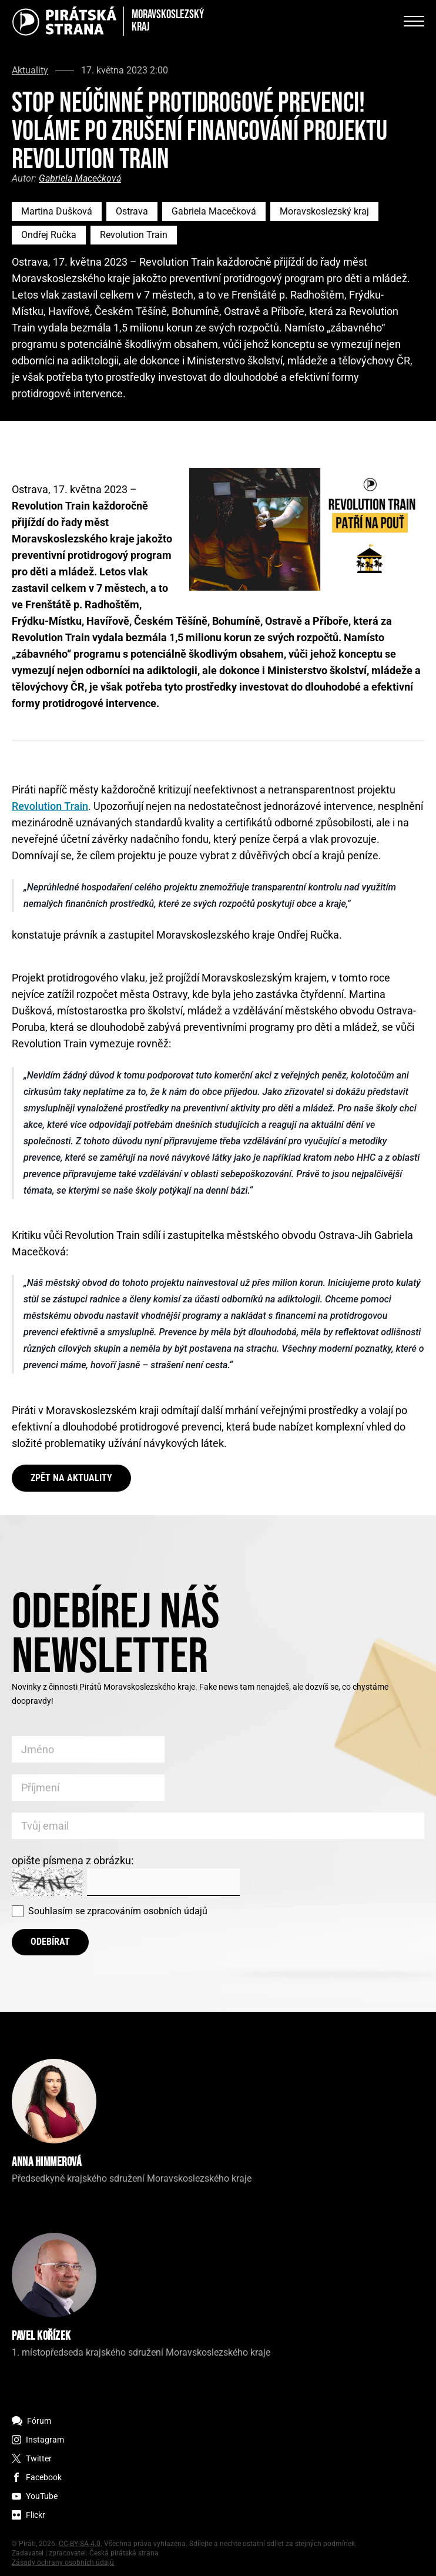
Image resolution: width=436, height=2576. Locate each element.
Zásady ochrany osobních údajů (63, 2562)
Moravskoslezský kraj (324, 211)
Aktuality (30, 70)
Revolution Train (133, 234)
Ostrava (132, 211)
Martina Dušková (56, 211)
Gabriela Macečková (80, 178)
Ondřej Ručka (48, 234)
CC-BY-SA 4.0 (79, 2544)
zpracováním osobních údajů (147, 1911)
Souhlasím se (117, 1911)
